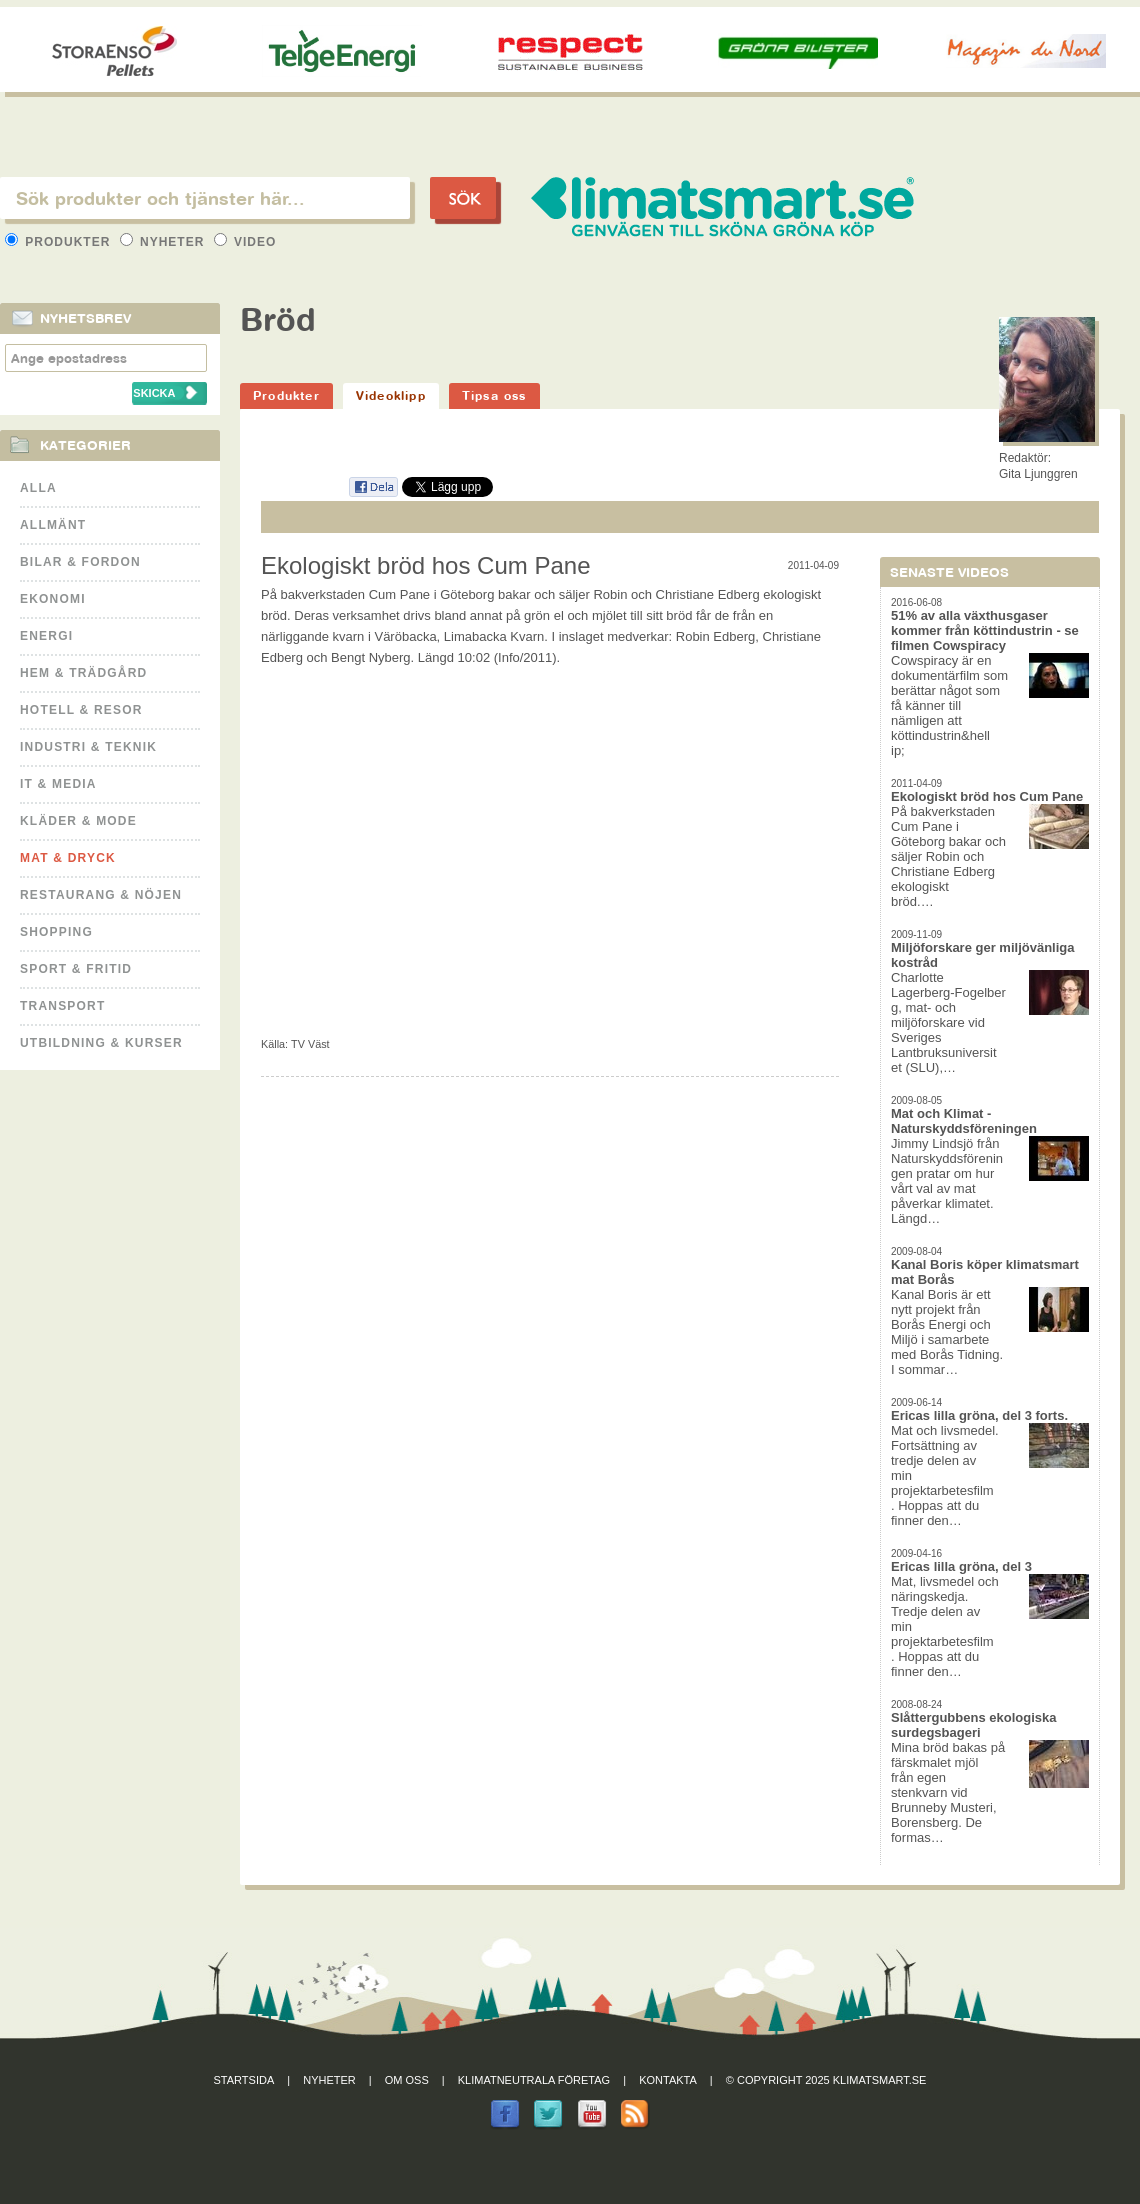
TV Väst (310, 1044)
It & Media (58, 784)
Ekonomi (53, 599)
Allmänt (53, 525)
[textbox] (205, 198)
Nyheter (164, 242)
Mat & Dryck (68, 858)
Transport (62, 1006)
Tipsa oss (494, 395)
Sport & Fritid (76, 969)
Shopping (56, 932)
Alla (38, 488)
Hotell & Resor (81, 710)
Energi (46, 636)
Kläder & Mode (78, 821)
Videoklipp (391, 395)
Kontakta (668, 2080)
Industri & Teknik (88, 747)
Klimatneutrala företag (534, 2080)
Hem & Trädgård (83, 673)
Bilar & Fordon (80, 562)
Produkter (60, 242)
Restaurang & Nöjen (101, 895)
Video (245, 242)
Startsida (244, 2080)
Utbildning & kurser (101, 1043)
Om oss (407, 2080)
